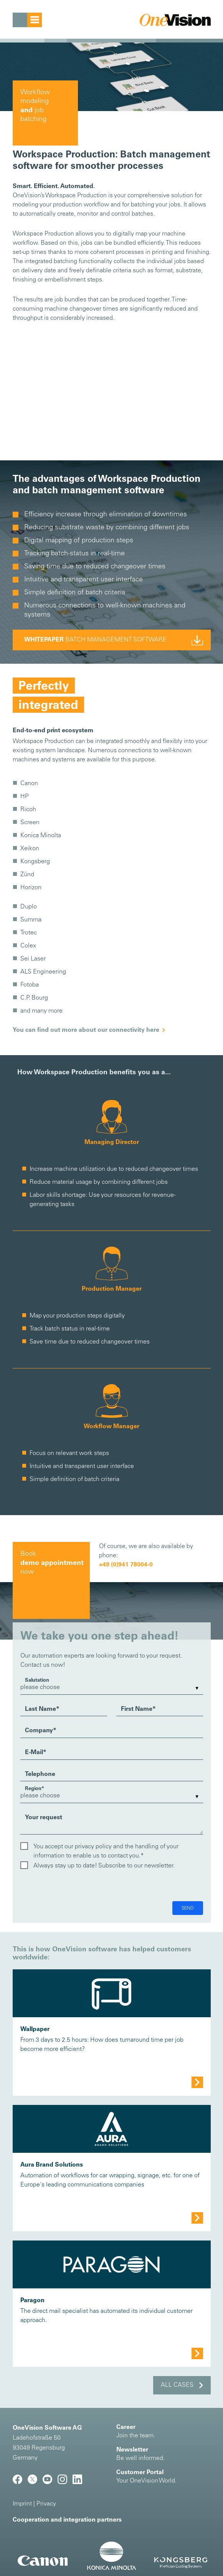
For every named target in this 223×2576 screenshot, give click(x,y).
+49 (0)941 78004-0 (126, 1565)
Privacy (46, 2504)
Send (188, 1908)
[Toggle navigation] (27, 20)
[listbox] (111, 1688)
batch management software (95, 640)
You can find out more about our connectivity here (86, 1030)
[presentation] (78, 1886)
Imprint (22, 2504)
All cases (177, 2385)
